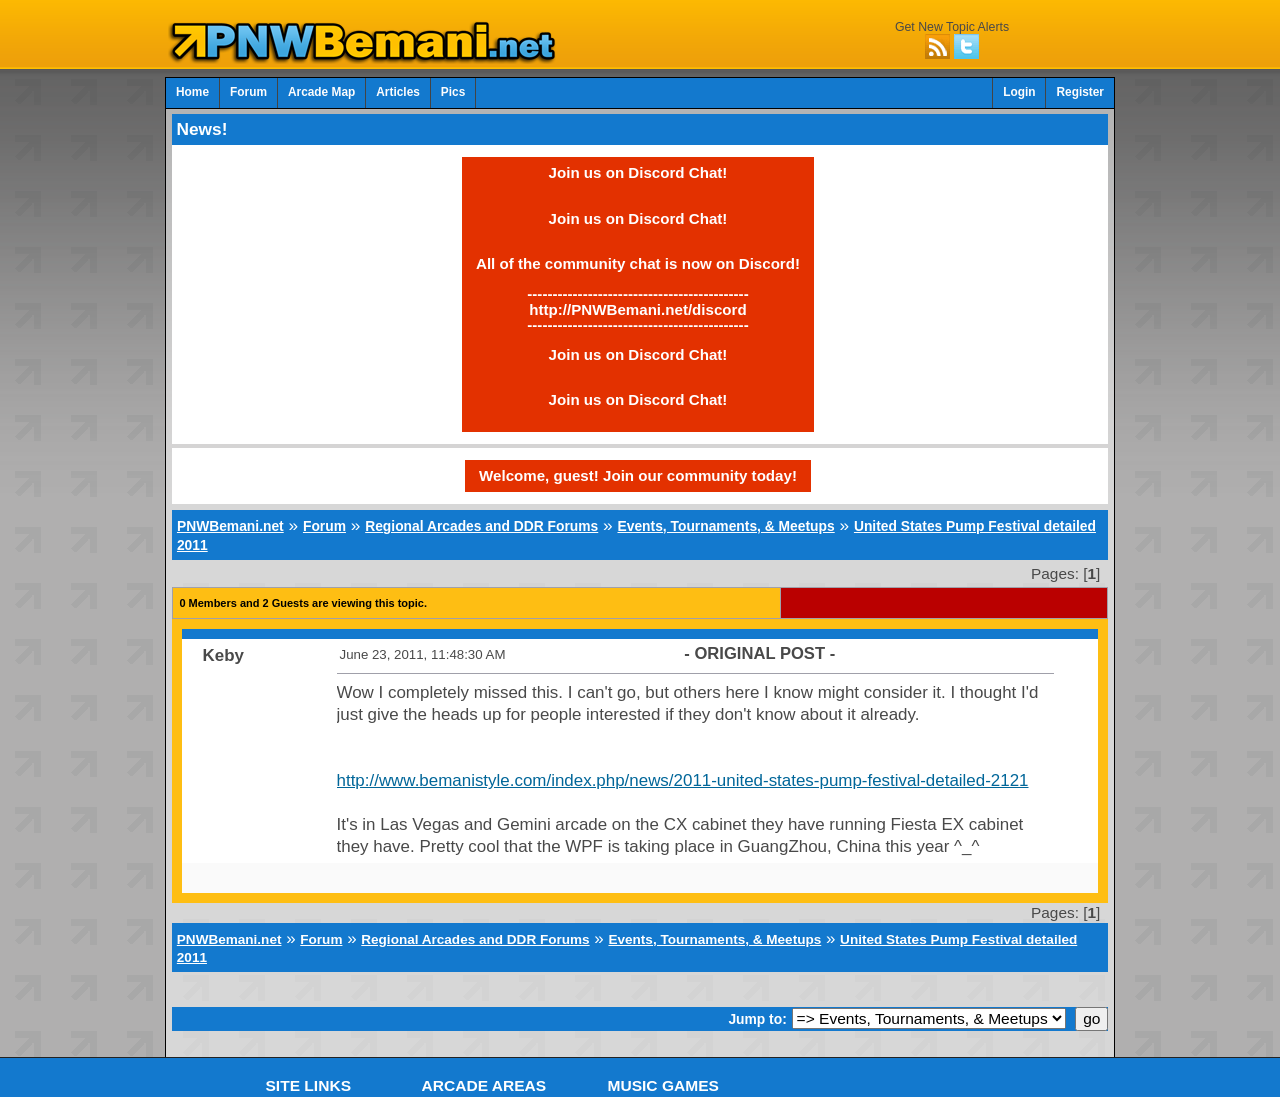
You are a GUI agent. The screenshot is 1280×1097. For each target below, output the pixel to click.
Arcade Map (321, 92)
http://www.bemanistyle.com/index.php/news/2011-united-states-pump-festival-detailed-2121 (683, 780)
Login (1019, 92)
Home (192, 92)
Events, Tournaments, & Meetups (725, 526)
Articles (398, 92)
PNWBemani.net (230, 526)
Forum (248, 92)
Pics (453, 92)
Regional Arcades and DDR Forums (481, 526)
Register (1080, 92)
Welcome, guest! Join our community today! (638, 475)
